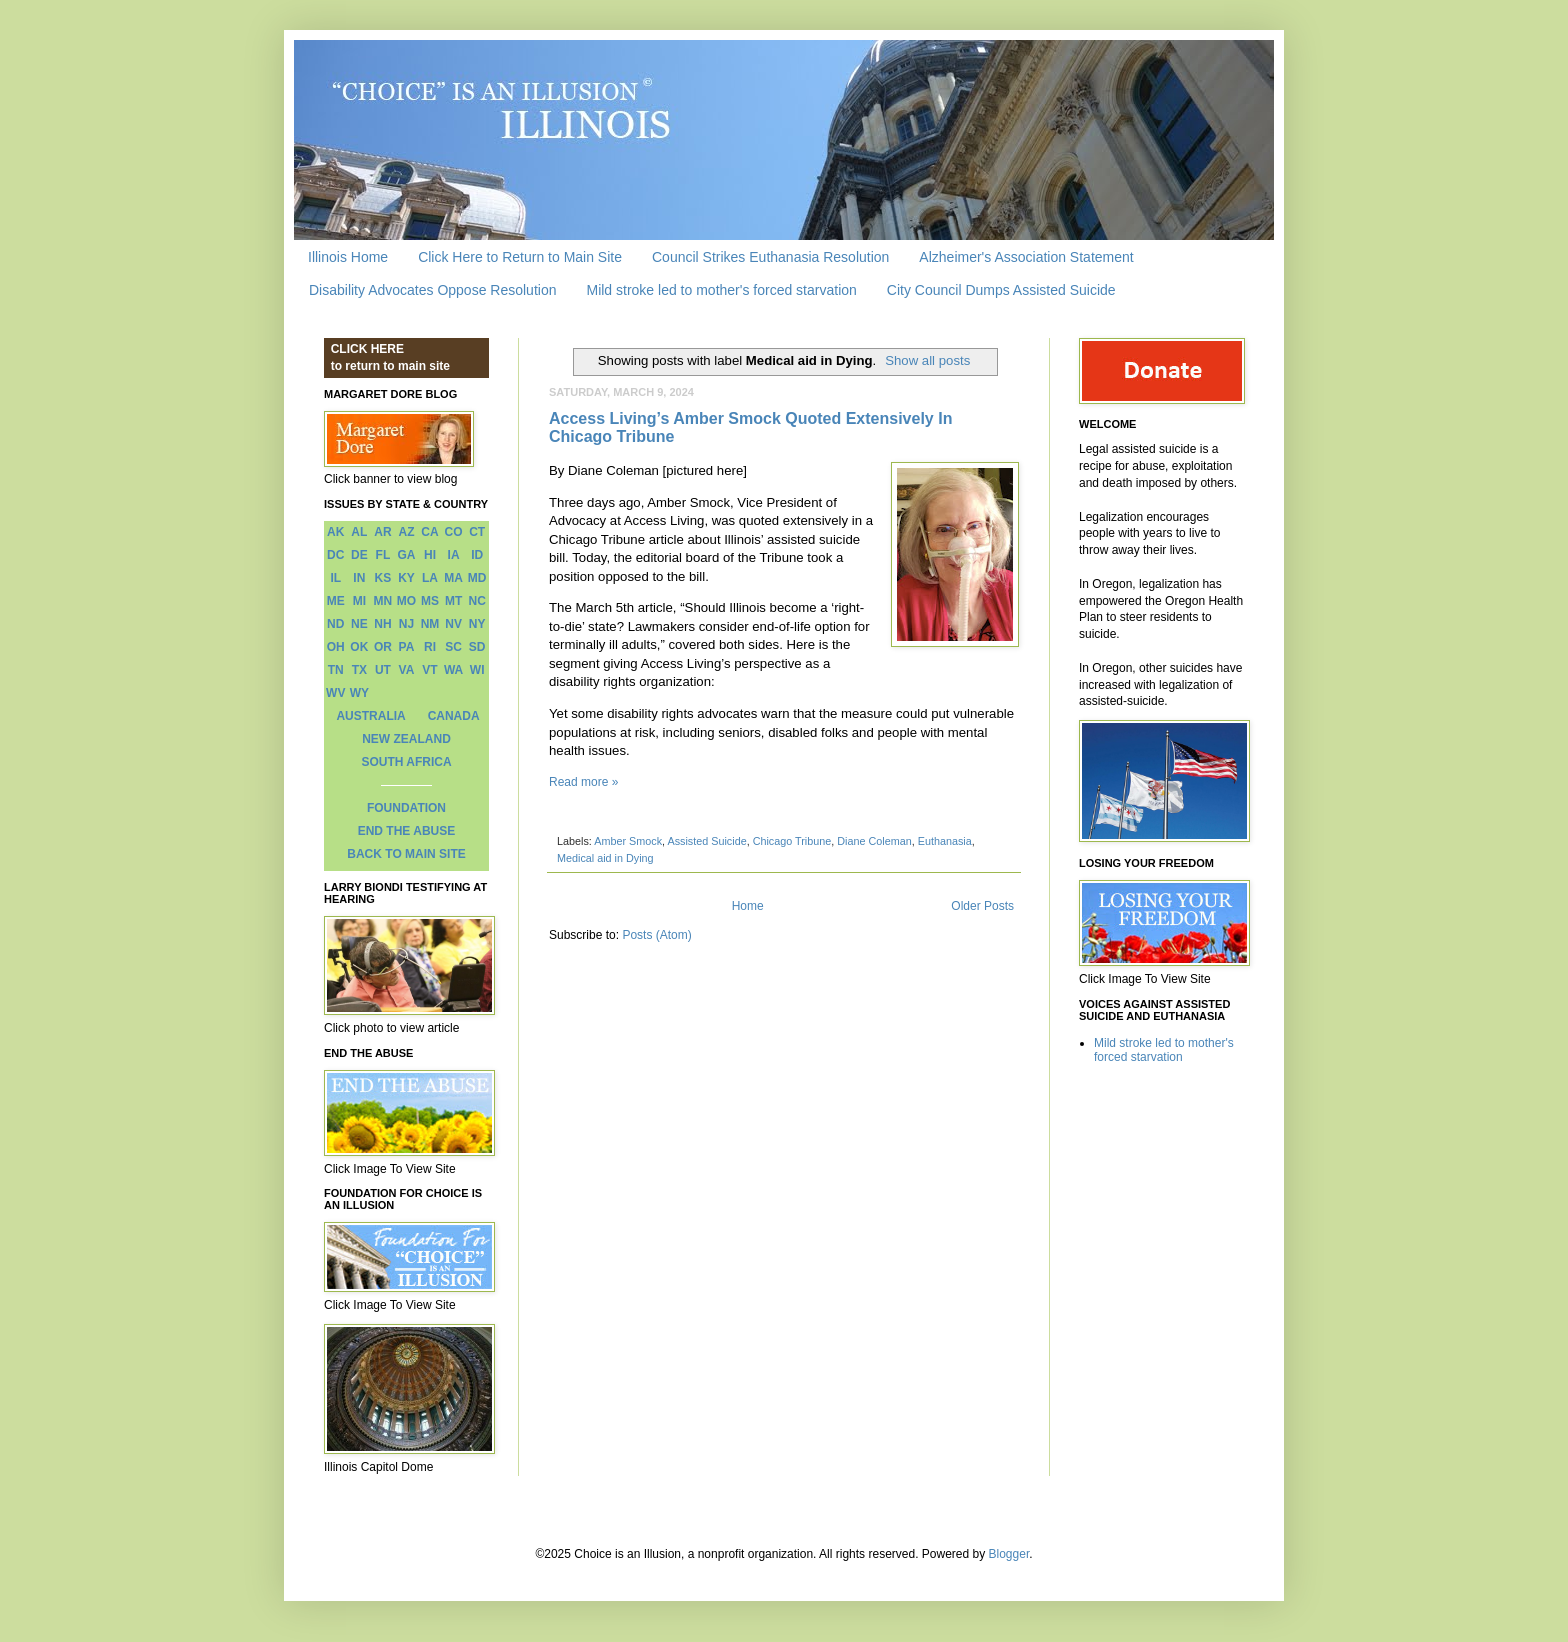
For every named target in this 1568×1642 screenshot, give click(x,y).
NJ (406, 624)
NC (477, 601)
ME (336, 601)
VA (407, 670)
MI (359, 601)
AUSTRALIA (370, 716)
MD (477, 578)
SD (477, 647)
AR (382, 532)
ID (477, 555)
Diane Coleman (874, 841)
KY (406, 578)
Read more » (583, 782)
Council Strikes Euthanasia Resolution (770, 257)
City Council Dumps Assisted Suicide (1001, 290)
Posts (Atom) (656, 935)
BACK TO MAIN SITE (406, 854)
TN (336, 670)
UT (383, 670)
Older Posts (982, 906)
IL (335, 578)
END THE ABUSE (407, 831)
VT (429, 670)
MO (406, 601)
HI (430, 555)
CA (429, 532)
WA (453, 670)
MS (430, 601)
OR (383, 647)
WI (477, 670)
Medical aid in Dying (605, 858)
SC (453, 647)
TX (359, 670)
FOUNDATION (406, 808)
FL (383, 555)
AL (359, 532)
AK (335, 532)
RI (430, 647)
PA (407, 647)
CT (477, 532)
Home (748, 906)
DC (335, 555)
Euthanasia (945, 841)
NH (382, 624)
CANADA (454, 716)
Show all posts (927, 360)
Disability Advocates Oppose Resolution (432, 290)
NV (453, 624)
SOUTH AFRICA (406, 762)
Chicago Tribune (792, 841)
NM (430, 624)
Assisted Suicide (706, 841)
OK (359, 647)
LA (430, 578)
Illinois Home (348, 257)
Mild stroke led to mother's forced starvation (721, 290)
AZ (406, 532)
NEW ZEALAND (406, 739)
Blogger (1009, 1554)
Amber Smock (628, 841)
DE (359, 555)
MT (453, 601)
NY (477, 624)
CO (454, 532)
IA (454, 555)
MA (453, 578)
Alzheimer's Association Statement (1026, 257)
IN (359, 578)
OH (336, 647)
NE (359, 624)
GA (406, 555)
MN (383, 601)
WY (359, 693)
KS (383, 578)
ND (335, 624)
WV (335, 693)
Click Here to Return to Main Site (520, 257)
